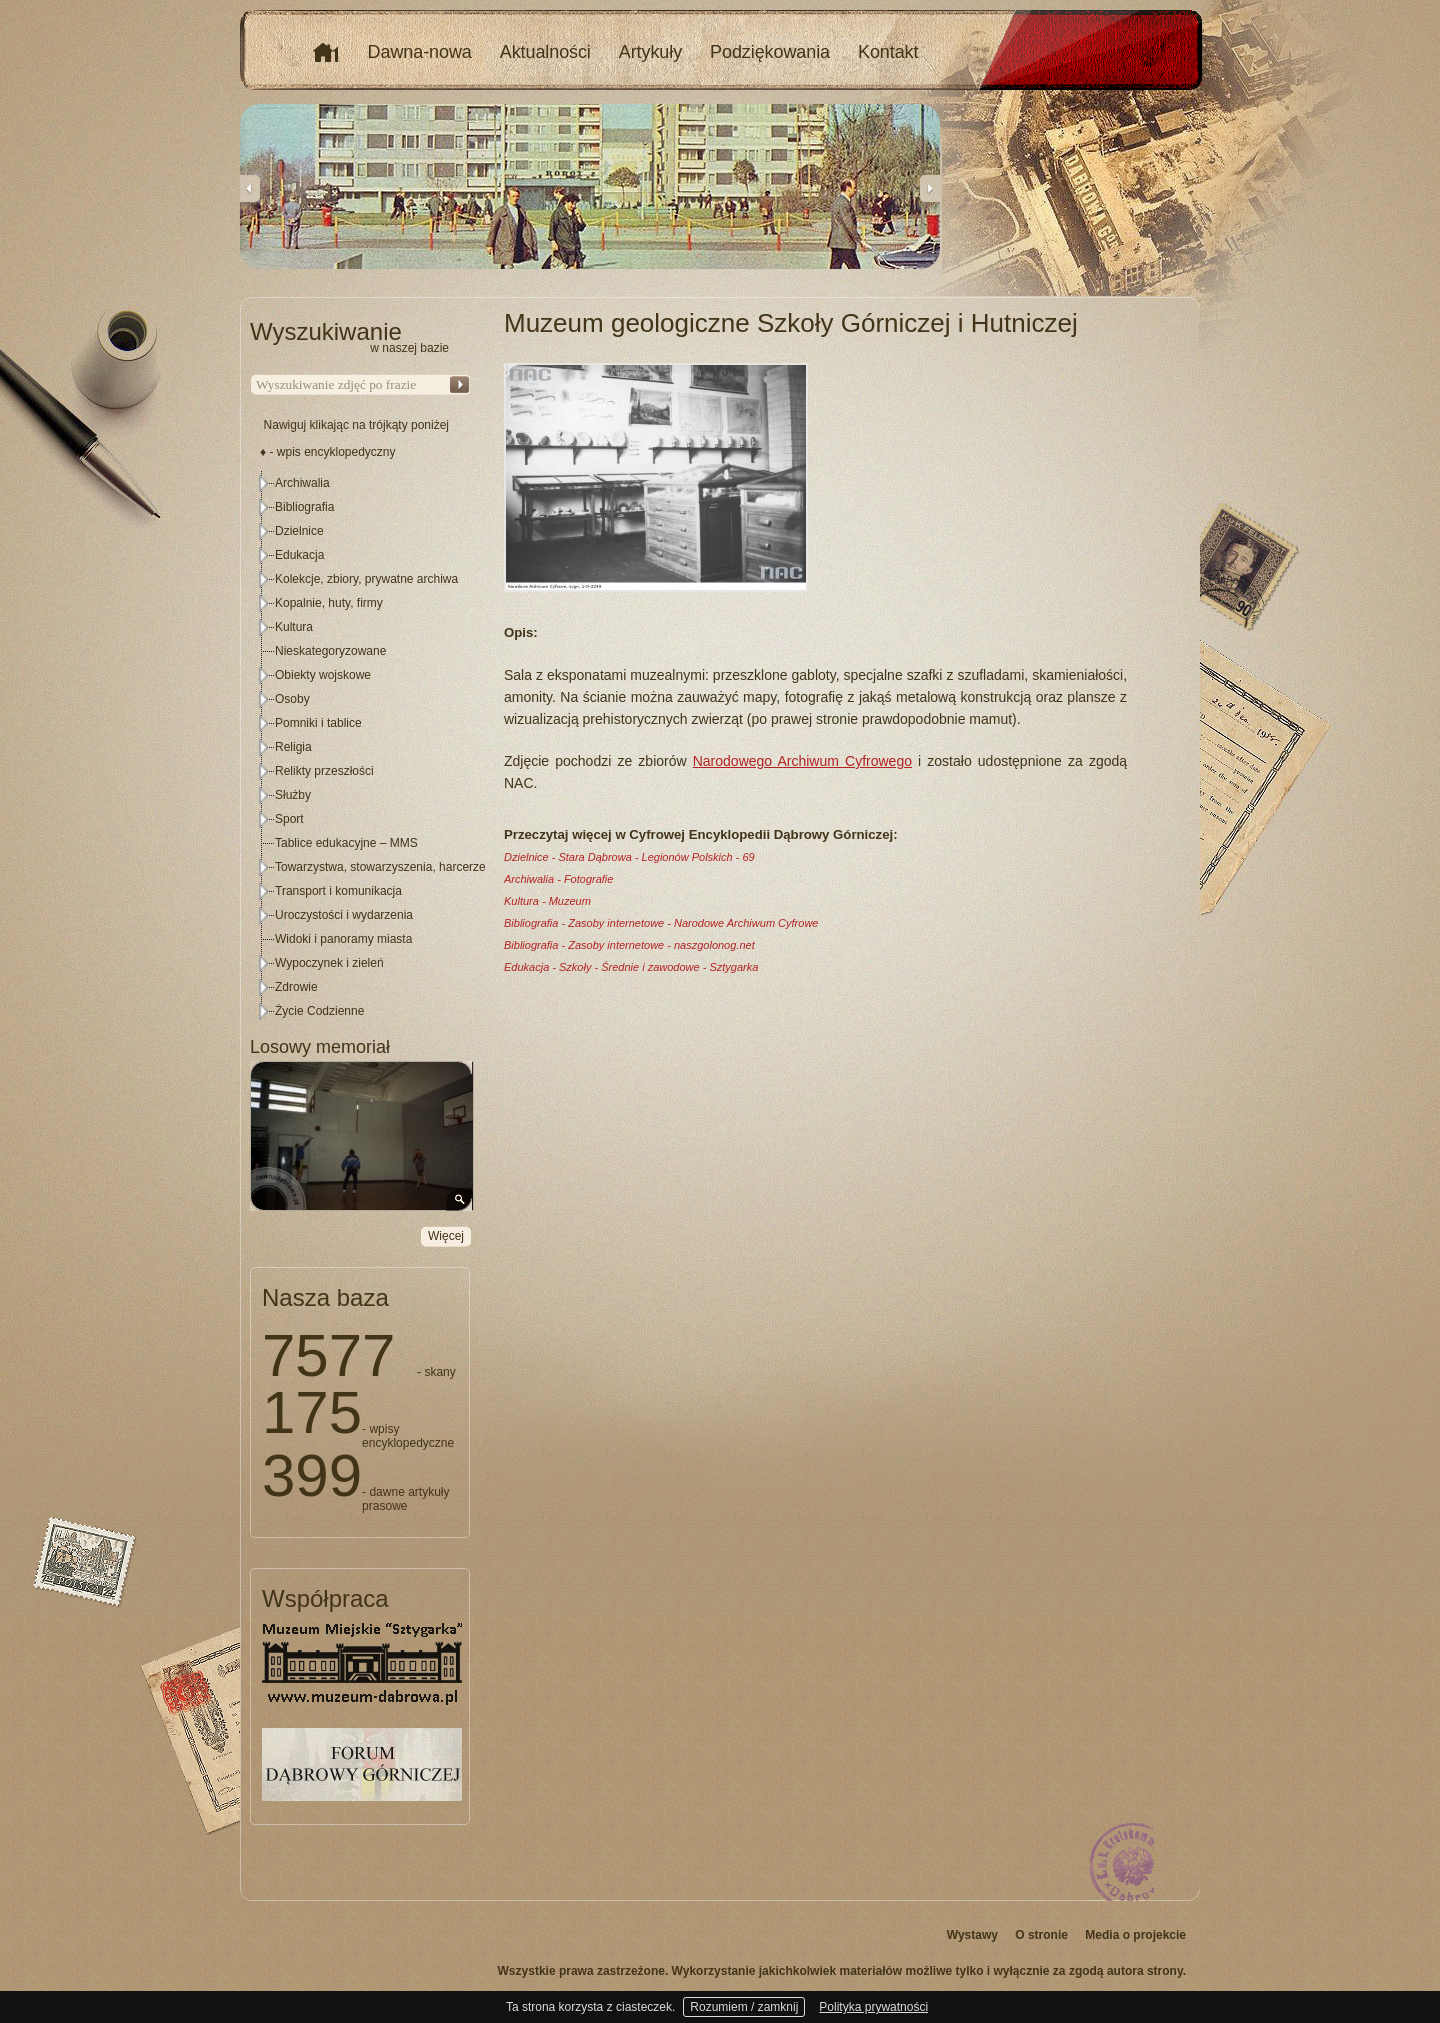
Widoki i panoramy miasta (343, 939)
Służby (293, 795)
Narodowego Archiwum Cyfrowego (802, 761)
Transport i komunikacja (338, 891)
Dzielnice (299, 531)
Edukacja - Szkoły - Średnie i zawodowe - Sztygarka (631, 967)
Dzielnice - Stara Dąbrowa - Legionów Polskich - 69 (629, 857)
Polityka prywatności (873, 2007)
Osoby (292, 699)
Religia (293, 747)
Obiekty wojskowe (323, 675)
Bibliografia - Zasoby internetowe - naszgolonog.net (629, 945)
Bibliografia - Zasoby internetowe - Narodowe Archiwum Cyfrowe (661, 923)
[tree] (361, 747)
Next (930, 188)
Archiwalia (302, 483)
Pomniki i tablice (318, 723)
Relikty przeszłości (324, 771)
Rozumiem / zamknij (744, 2007)
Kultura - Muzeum (547, 901)
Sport (289, 819)
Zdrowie (296, 987)
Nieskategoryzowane (330, 651)
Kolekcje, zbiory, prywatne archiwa (366, 579)
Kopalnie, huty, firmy (329, 603)
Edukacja (299, 555)
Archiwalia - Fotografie (558, 879)
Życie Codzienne (319, 1011)
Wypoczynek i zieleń (329, 963)
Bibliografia (304, 507)
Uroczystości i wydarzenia (344, 915)
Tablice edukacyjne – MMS (346, 843)
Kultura (294, 627)
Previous (250, 188)
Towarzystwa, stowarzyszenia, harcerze (380, 867)
